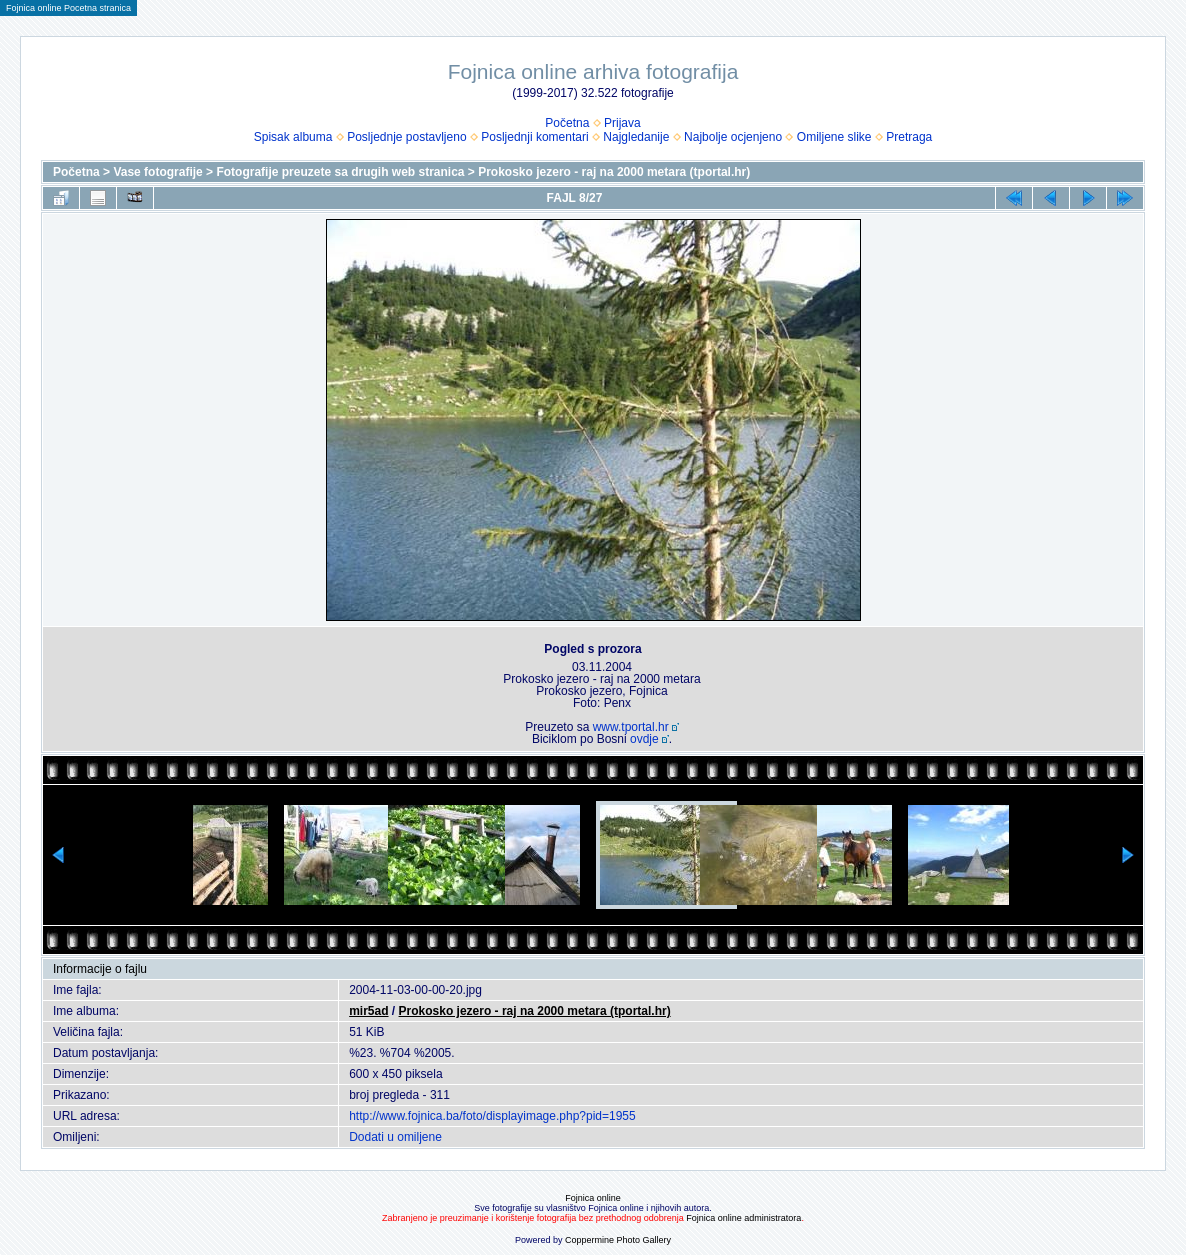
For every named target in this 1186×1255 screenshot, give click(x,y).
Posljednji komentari (534, 137)
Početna (567, 123)
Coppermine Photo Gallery (618, 1240)
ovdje (644, 739)
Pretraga (909, 137)
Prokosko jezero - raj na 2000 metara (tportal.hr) (614, 172)
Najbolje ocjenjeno (733, 137)
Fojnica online (593, 1198)
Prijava (622, 123)
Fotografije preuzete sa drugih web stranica (340, 172)
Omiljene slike (834, 137)
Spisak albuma (293, 137)
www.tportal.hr (631, 727)
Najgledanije (636, 137)
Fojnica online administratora (743, 1218)
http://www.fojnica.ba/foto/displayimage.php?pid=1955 (492, 1116)
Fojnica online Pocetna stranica (68, 8)
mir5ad (368, 1011)
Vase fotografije (157, 172)
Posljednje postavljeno (406, 137)
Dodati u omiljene (395, 1137)
